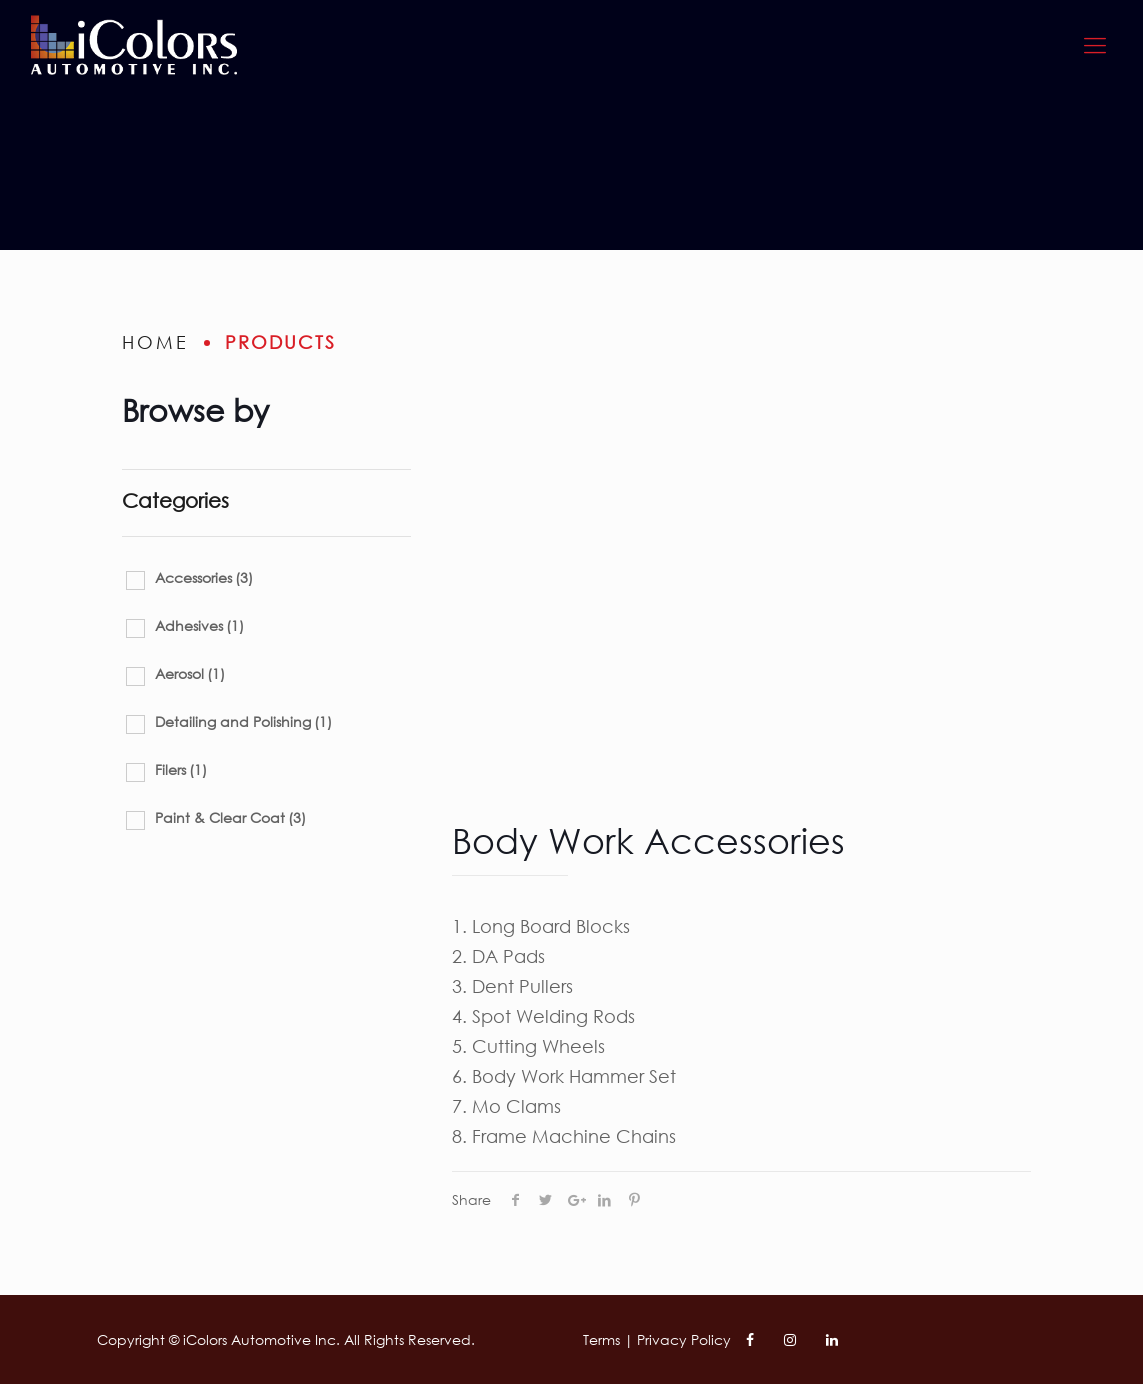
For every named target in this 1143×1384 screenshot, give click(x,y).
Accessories (204, 577)
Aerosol (190, 673)
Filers (181, 769)
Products (280, 342)
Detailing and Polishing (243, 721)
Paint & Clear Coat (230, 817)
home (155, 342)
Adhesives (199, 625)
